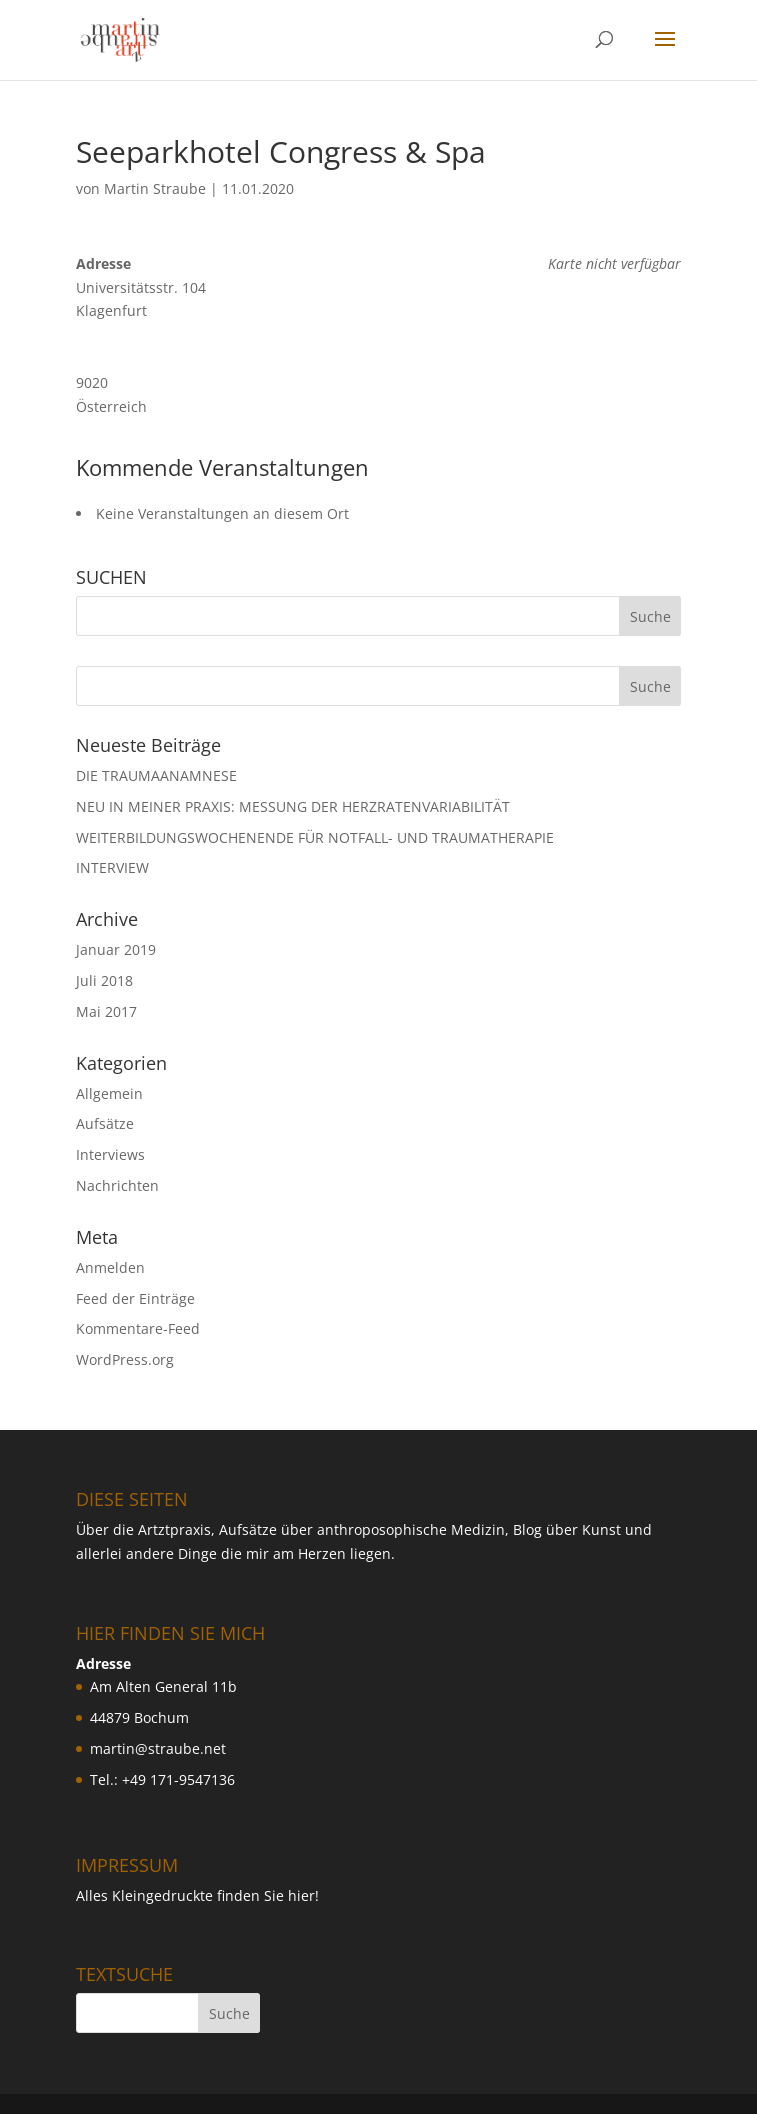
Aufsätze (105, 1123)
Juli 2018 (104, 980)
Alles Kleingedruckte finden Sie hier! (197, 1895)
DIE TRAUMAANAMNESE (156, 775)
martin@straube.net (158, 1748)
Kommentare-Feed (138, 1328)
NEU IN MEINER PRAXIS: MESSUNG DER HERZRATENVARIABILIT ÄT (293, 806)
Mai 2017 (106, 1011)
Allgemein (109, 1093)
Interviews (110, 1154)
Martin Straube (155, 188)
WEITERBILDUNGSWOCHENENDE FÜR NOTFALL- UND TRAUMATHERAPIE (315, 837)
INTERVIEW (112, 867)
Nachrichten (117, 1185)
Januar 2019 (116, 949)
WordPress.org (125, 1359)
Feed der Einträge (135, 1298)
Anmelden (110, 1267)
